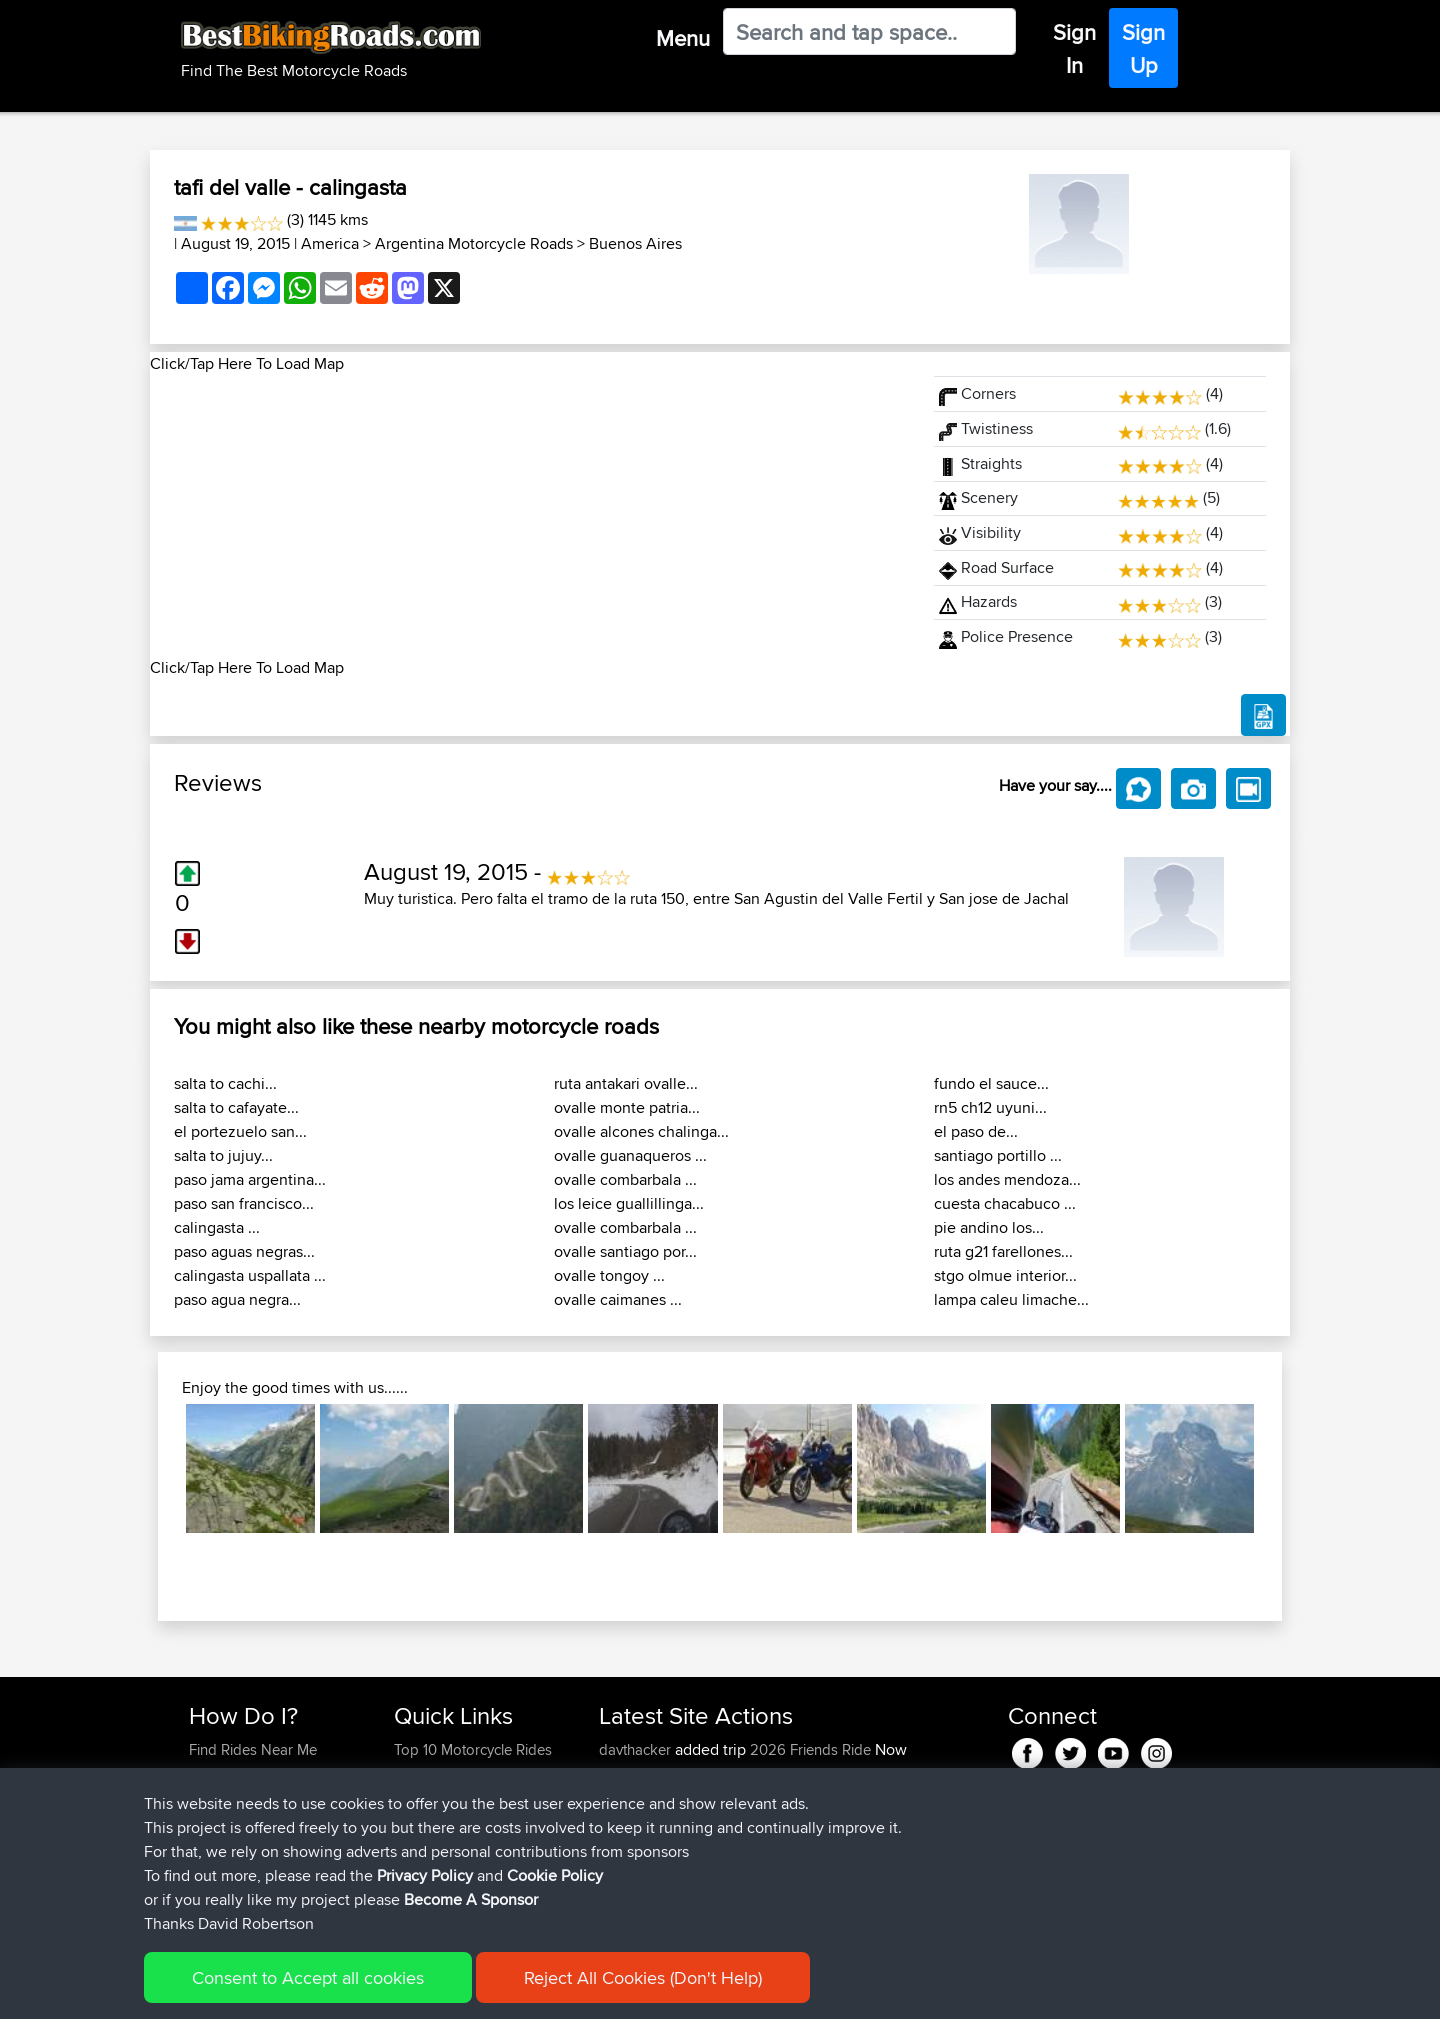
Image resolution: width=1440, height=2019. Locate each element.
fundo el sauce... (991, 1083)
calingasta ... (217, 1227)
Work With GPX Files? (258, 1797)
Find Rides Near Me (253, 1749)
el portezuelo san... (240, 1131)
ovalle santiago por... (625, 1251)
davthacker (637, 1749)
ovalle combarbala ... (625, 1179)
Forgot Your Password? (265, 1821)
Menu (683, 38)
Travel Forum (436, 1773)
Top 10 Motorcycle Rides (473, 1749)
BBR (736, 1773)
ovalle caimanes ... (618, 1299)
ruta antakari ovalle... (626, 1083)
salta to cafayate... (236, 1107)
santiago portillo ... (998, 1155)
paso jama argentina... (250, 1179)
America (330, 243)
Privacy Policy (425, 1955)
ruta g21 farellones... (1003, 1251)
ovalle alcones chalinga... (641, 1131)
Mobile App (815, 1797)
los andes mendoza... (1007, 1179)
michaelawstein (650, 1845)
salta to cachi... (225, 1083)
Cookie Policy (555, 1955)
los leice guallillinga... (629, 1203)
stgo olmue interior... (1005, 1275)
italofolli (625, 1797)
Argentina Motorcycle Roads (474, 243)
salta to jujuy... (223, 1155)
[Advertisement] (530, 516)
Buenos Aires (635, 243)
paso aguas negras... (244, 1251)
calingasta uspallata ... (250, 1275)
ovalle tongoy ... (609, 1275)
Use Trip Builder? (244, 1773)
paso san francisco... (244, 1203)
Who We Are (434, 1821)
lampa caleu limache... (1011, 1299)
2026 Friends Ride (810, 1749)
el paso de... (976, 1131)
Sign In (1074, 48)
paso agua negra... (237, 1299)
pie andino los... (989, 1227)
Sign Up (1143, 48)
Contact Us (430, 1845)
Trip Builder (431, 1797)
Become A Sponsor (252, 1845)
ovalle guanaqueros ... (630, 1155)
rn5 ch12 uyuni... (990, 1107)
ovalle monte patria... (627, 1107)
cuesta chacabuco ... (1005, 1203)
